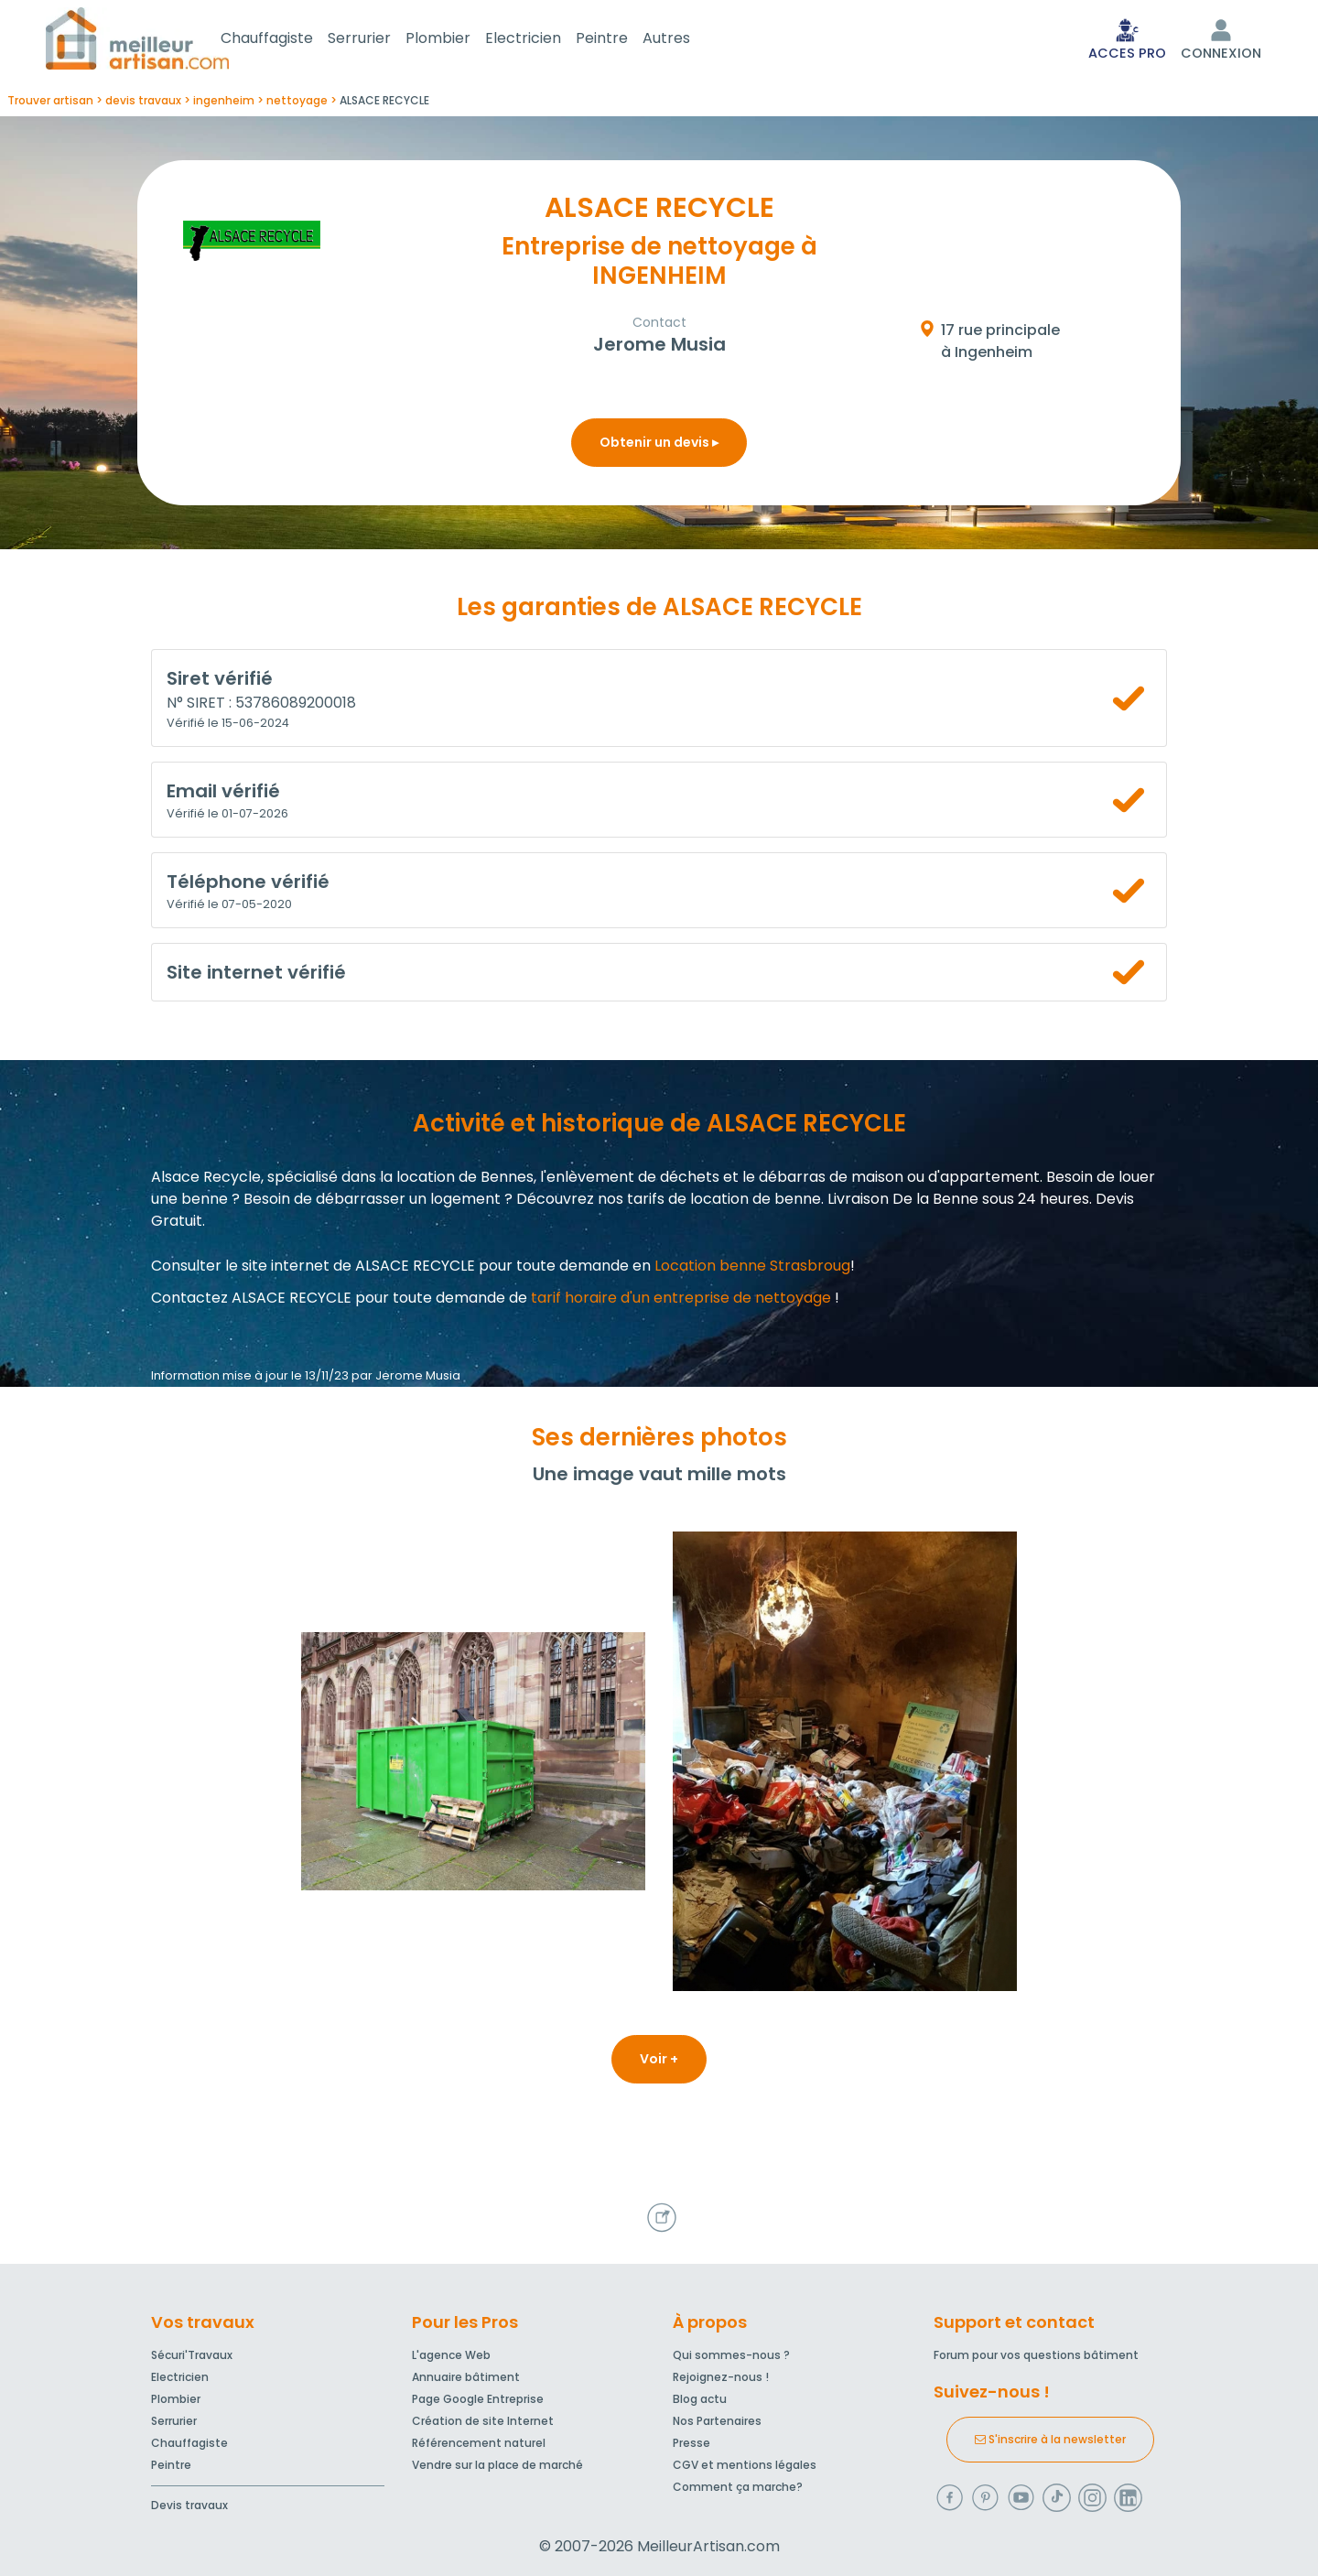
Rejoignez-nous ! (721, 2377)
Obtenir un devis (659, 446)
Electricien (545, 39)
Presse (691, 2443)
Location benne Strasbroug (752, 1269)
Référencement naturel (479, 2443)
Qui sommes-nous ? (731, 2355)
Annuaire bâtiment (466, 2377)
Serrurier (381, 39)
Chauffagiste (289, 39)
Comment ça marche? (738, 2487)
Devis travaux (189, 2505)
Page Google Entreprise (478, 2399)
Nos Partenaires (717, 2421)
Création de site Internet (483, 2421)
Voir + (659, 2062)
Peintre (624, 39)
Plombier (459, 39)
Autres (688, 39)
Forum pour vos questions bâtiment (1036, 2355)
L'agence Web (451, 2355)
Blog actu (700, 2399)
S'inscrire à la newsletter (1050, 2439)
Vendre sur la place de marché (497, 2465)
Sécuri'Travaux (191, 2355)
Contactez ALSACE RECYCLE (251, 1301)
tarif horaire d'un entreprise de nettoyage (681, 1301)
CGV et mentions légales (744, 2465)
